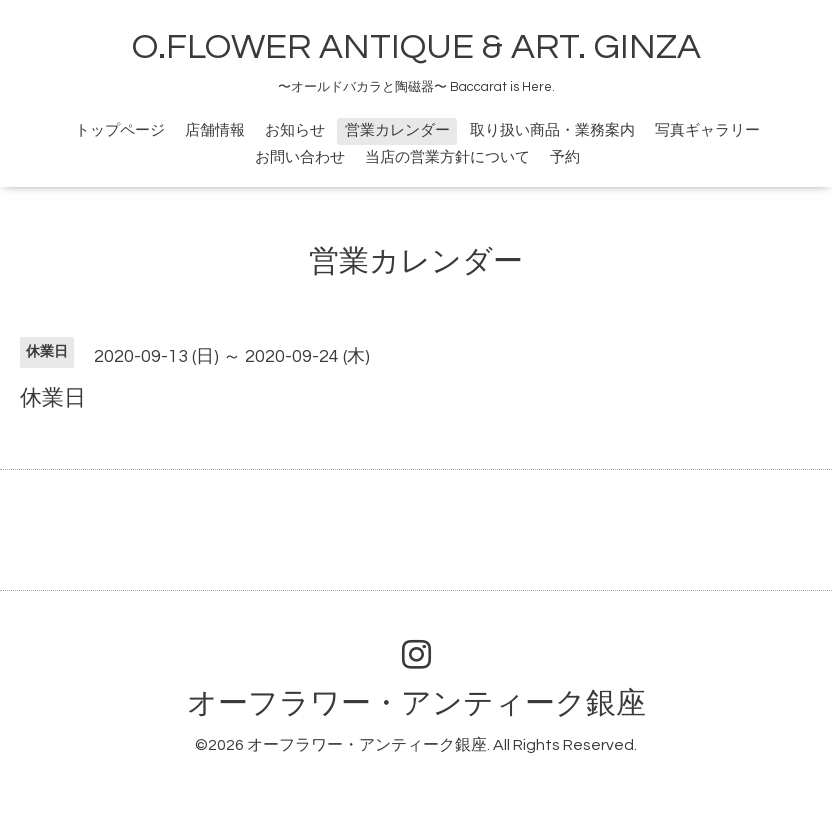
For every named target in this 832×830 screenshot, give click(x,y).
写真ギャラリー (707, 130)
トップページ (120, 130)
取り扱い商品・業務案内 (552, 130)
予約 (565, 157)
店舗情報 (215, 130)
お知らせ (295, 130)
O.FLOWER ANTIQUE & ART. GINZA (416, 47)
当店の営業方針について (447, 157)
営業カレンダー (397, 130)
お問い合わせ (300, 157)
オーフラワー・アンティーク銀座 (416, 703)
